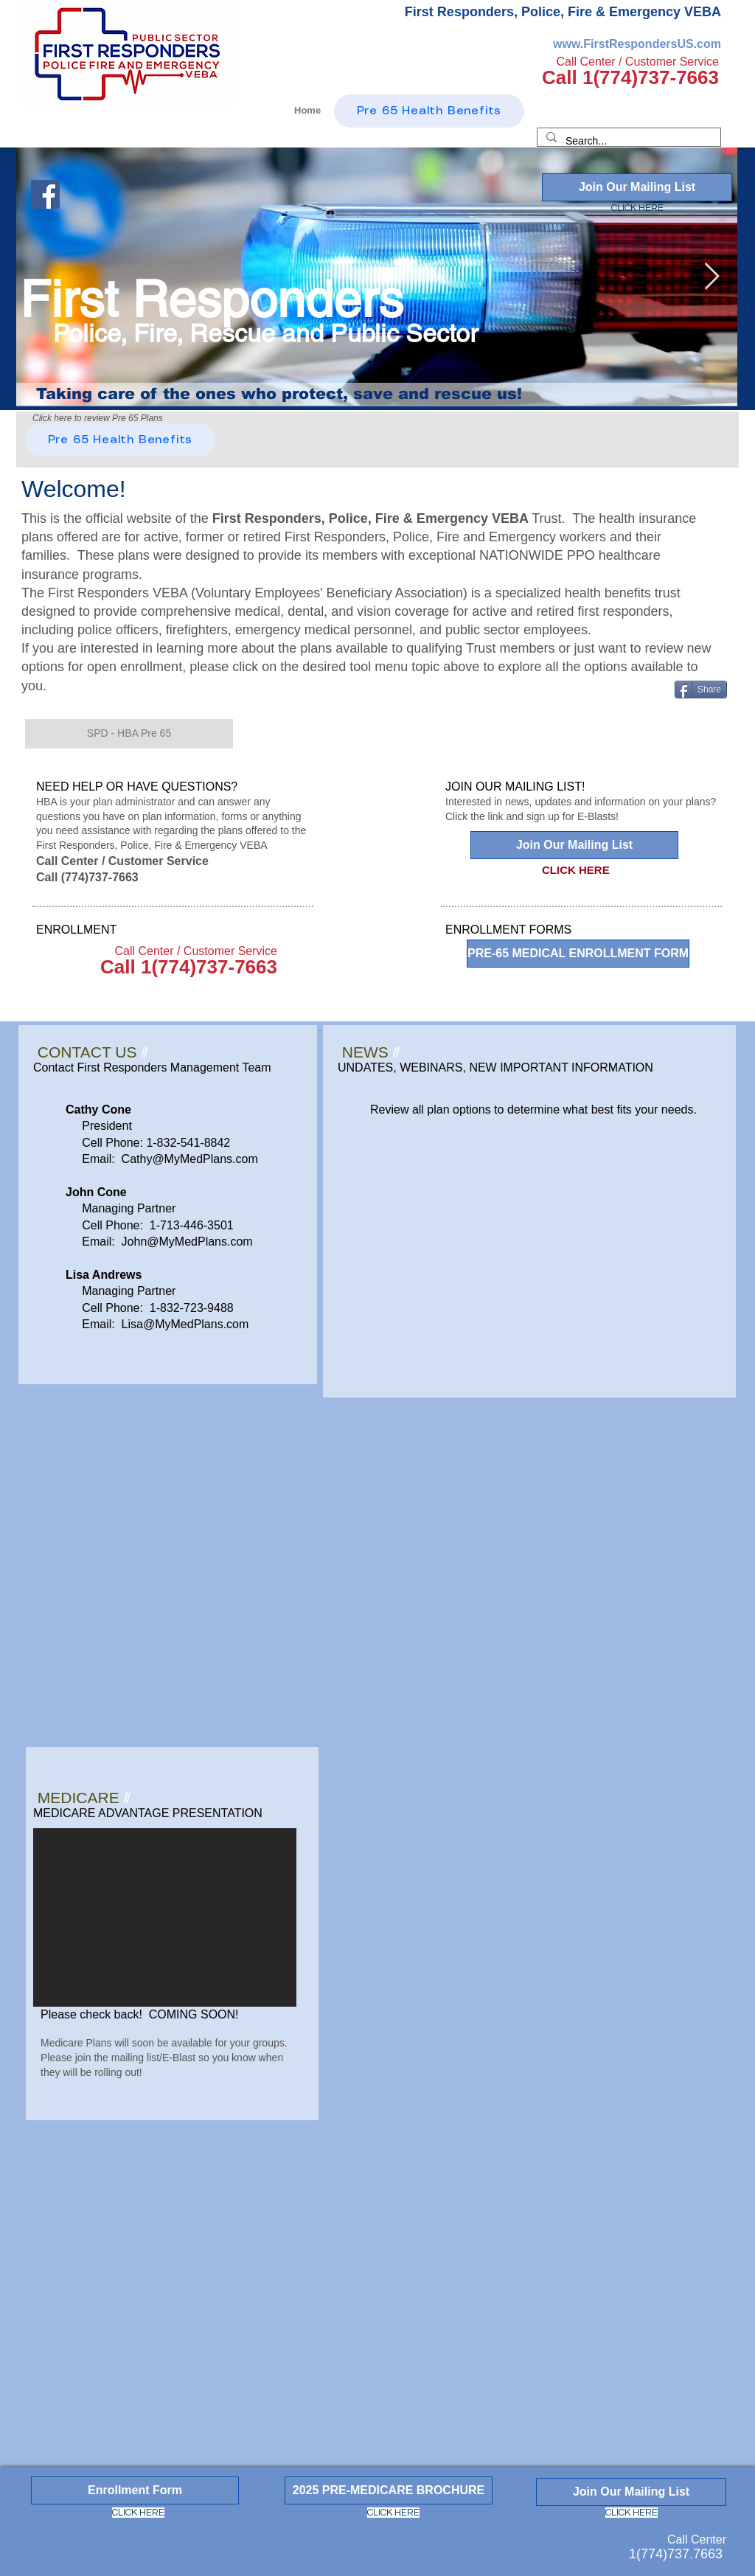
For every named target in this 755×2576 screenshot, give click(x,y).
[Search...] (627, 141)
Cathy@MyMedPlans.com (190, 1159)
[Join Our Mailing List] (637, 187)
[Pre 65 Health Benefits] (120, 439)
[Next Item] (711, 277)
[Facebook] (45, 194)
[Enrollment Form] (135, 2490)
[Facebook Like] (120, 169)
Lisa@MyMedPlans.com (185, 1324)
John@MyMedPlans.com (187, 1241)
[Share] (701, 689)
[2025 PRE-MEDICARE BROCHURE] (389, 2490)
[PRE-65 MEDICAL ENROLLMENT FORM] (578, 954)
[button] (129, 734)
